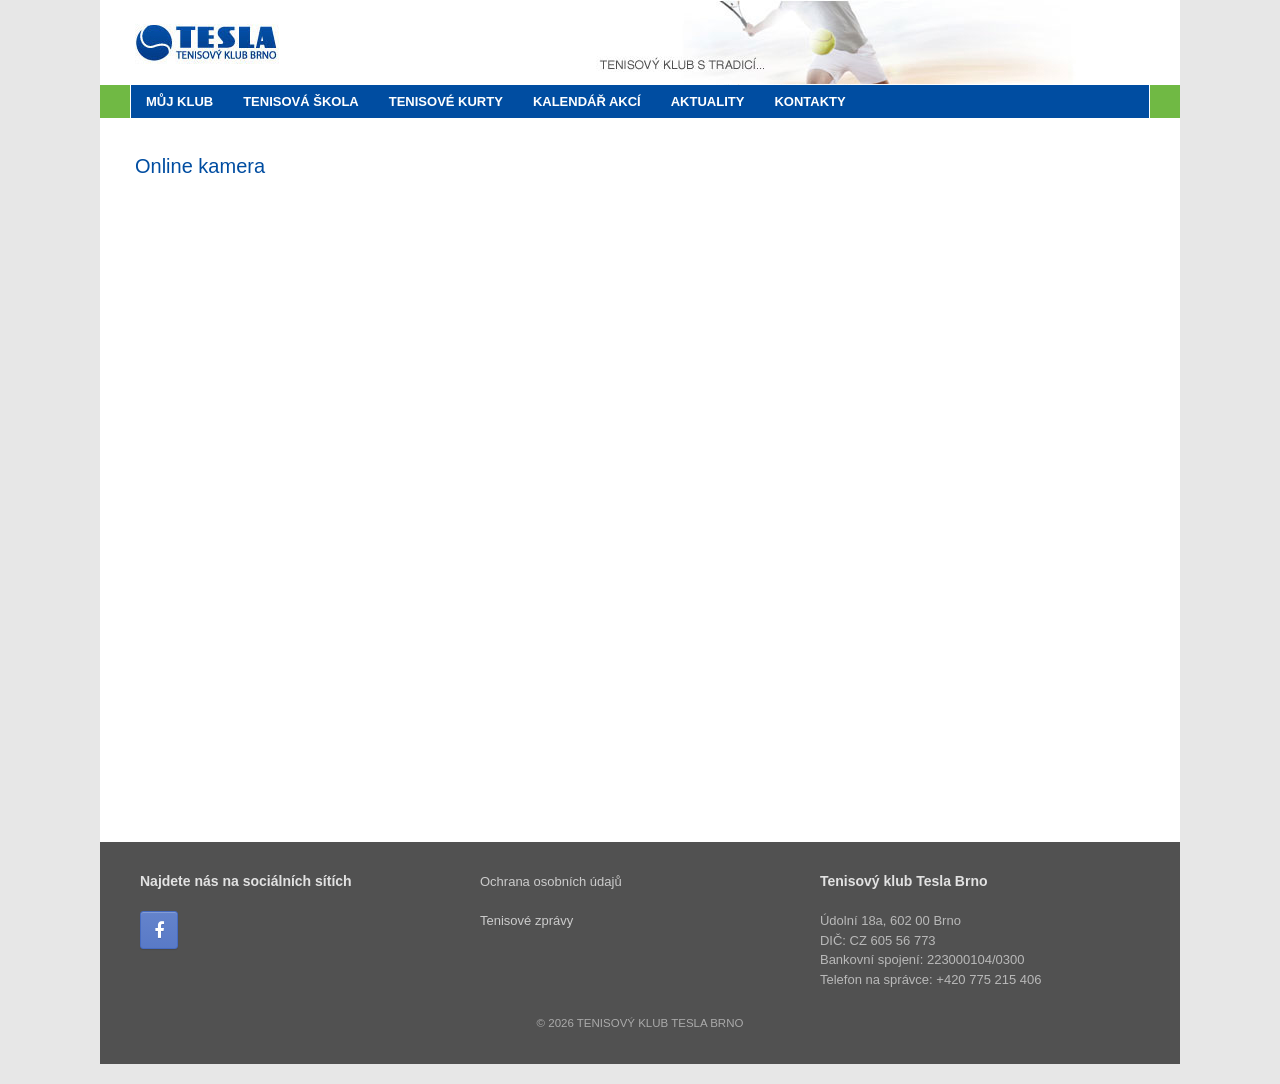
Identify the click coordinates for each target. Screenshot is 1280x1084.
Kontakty (809, 101)
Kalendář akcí (587, 101)
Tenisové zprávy (526, 920)
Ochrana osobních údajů (551, 881)
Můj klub (179, 101)
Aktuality (708, 101)
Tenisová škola (301, 101)
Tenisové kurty (446, 101)
